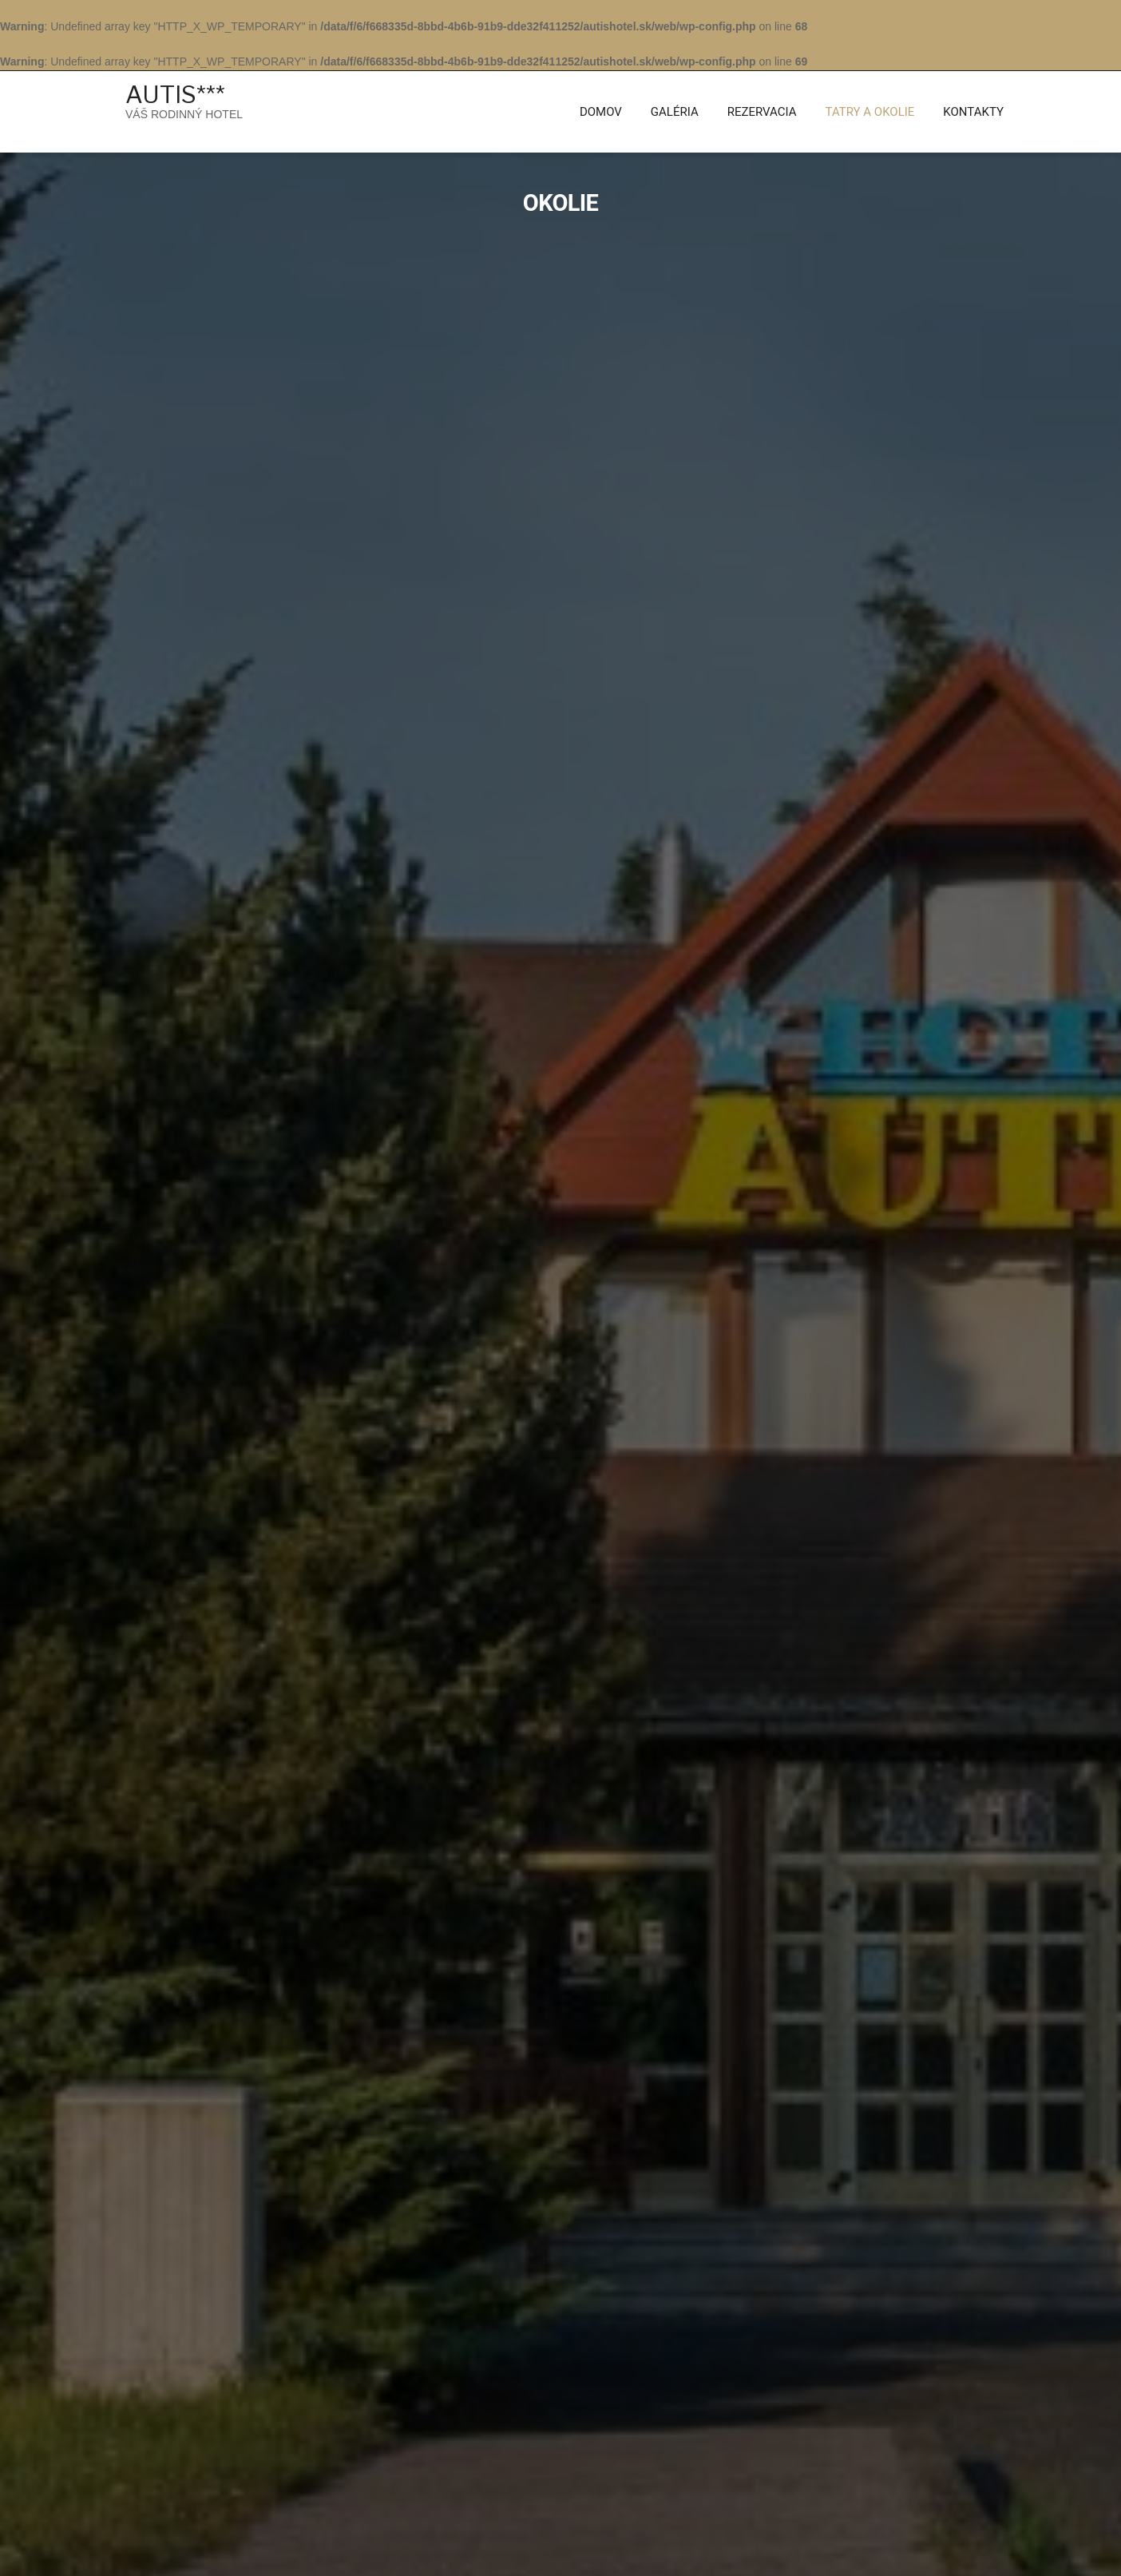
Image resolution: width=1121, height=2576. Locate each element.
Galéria (675, 112)
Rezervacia (762, 112)
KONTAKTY (973, 112)
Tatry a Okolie (870, 112)
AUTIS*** (175, 94)
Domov (601, 112)
